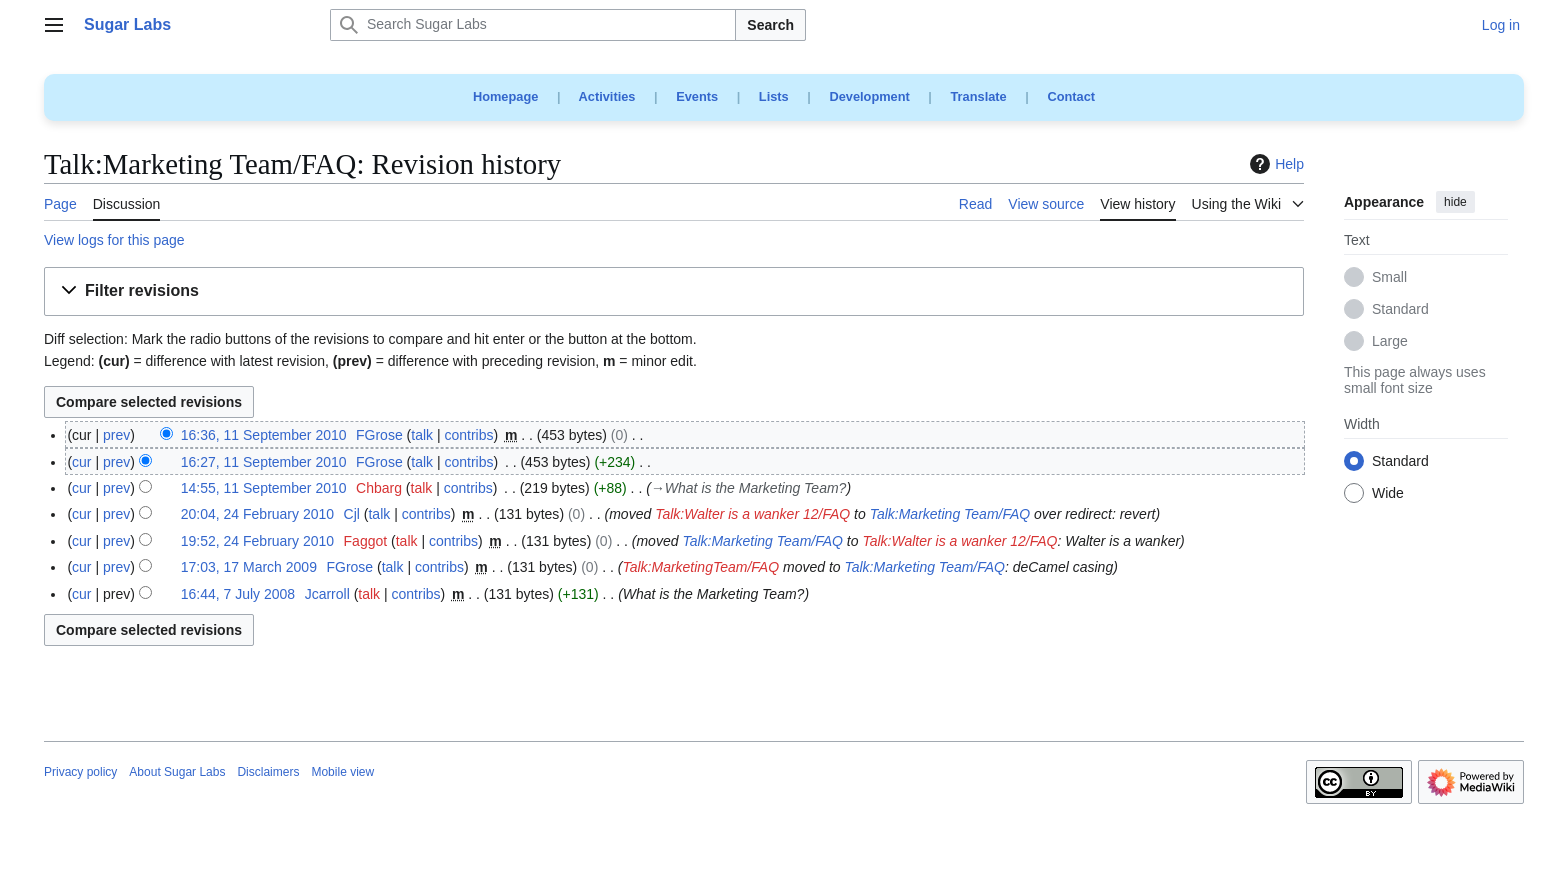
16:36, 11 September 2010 (264, 435)
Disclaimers (268, 772)
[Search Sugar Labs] (533, 25)
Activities (607, 96)
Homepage (505, 96)
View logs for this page (114, 240)
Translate (979, 96)
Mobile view (342, 772)
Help (1274, 164)
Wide (1388, 494)
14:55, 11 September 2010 (264, 488)
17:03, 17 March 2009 (249, 567)
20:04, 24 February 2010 (257, 514)
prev (116, 435)
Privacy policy (80, 772)
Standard (1400, 310)
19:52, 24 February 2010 (257, 541)
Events (697, 96)
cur (81, 462)
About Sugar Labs (177, 772)
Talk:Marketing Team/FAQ (950, 514)
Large (1390, 342)
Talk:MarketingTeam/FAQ (700, 567)
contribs (468, 435)
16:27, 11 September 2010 (264, 462)
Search (770, 25)
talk (422, 435)
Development (869, 96)
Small (1389, 278)
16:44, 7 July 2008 (238, 594)
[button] (674, 291)
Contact (1071, 96)
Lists (774, 96)
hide (1455, 202)
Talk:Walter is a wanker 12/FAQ (752, 514)
